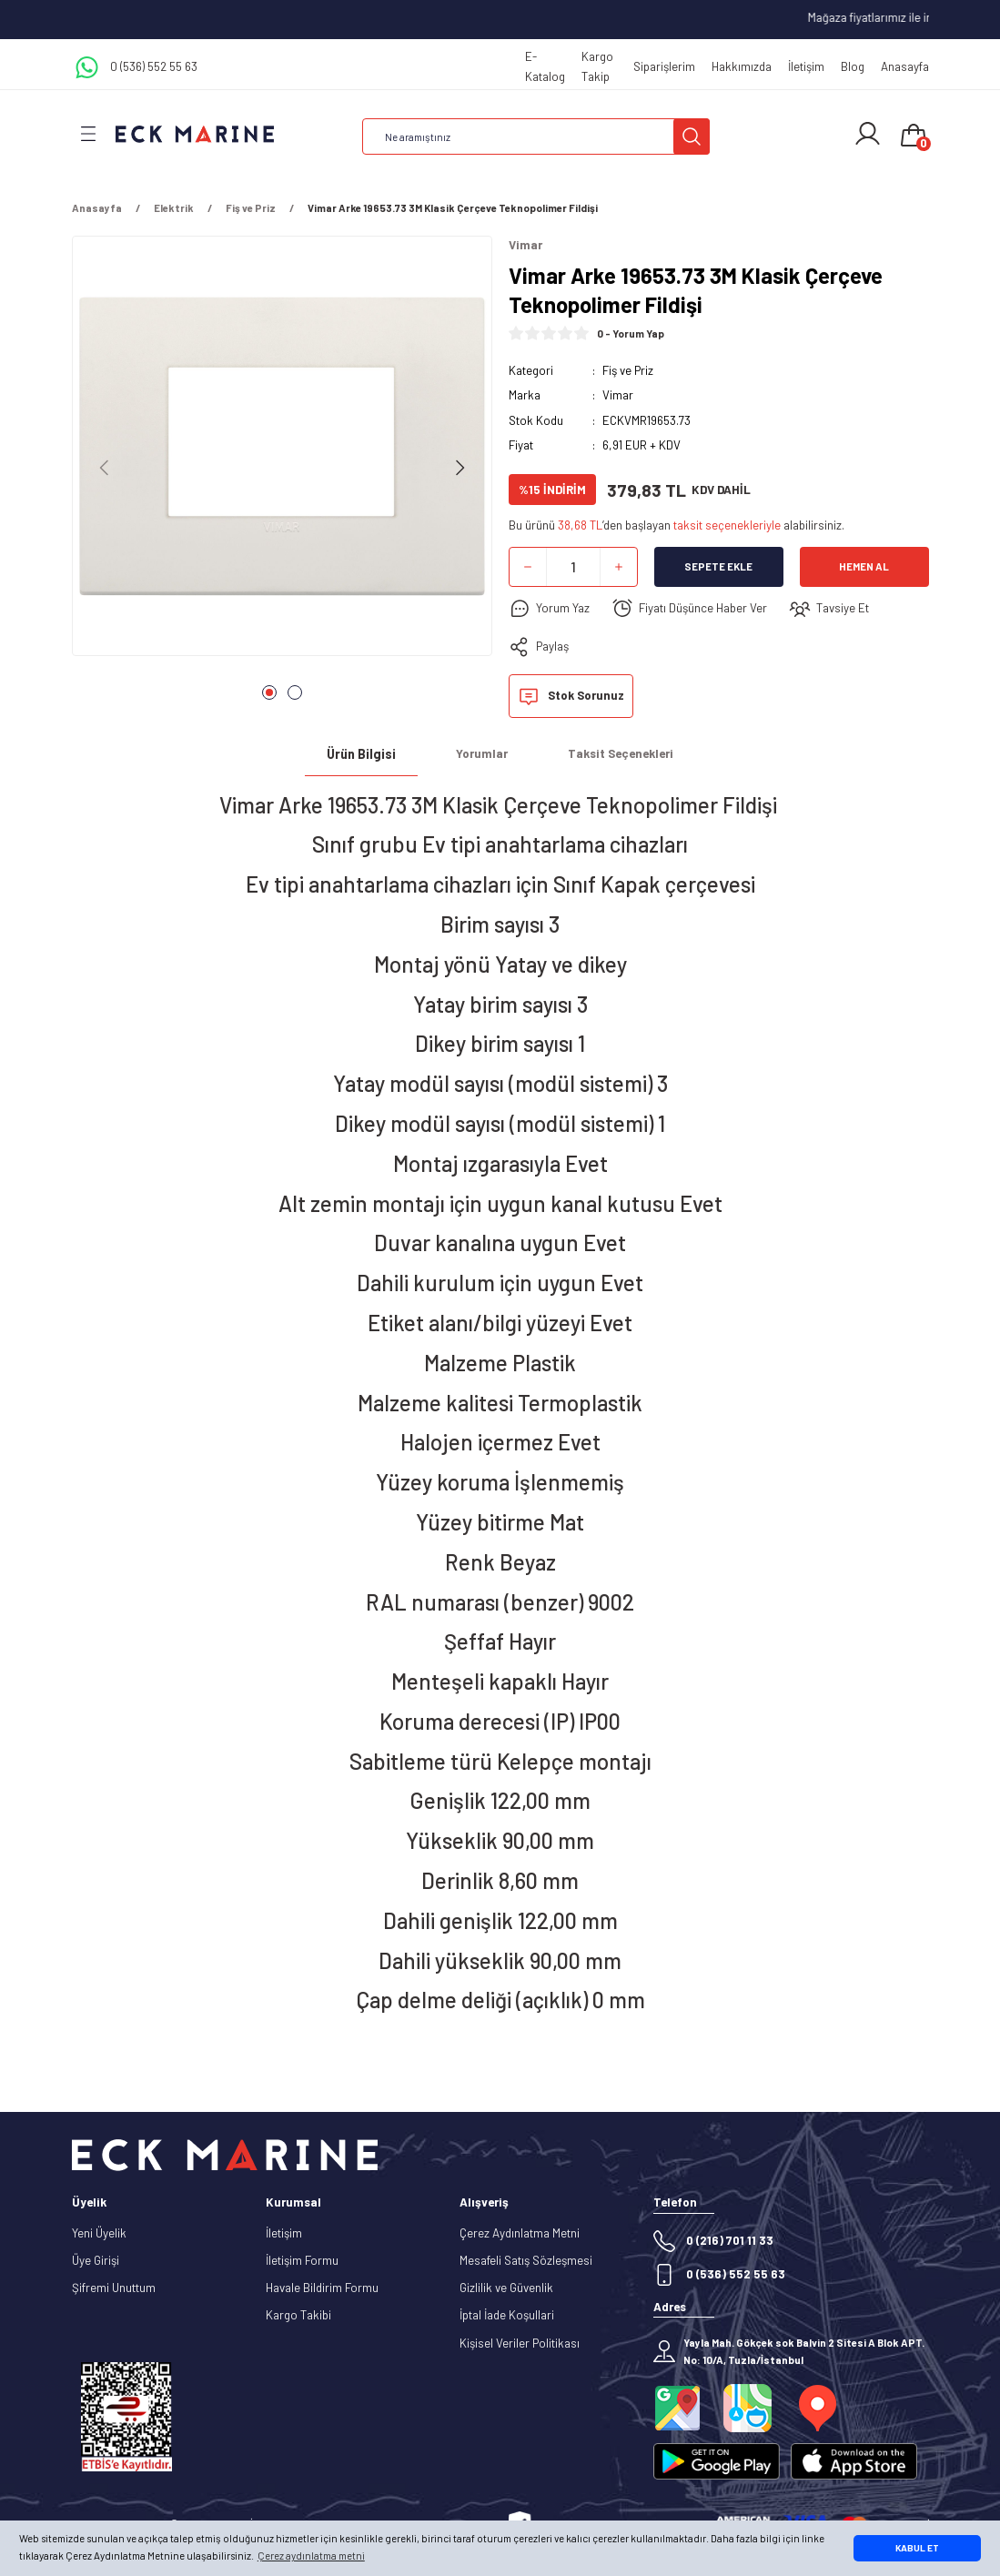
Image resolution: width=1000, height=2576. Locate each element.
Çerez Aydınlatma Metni (520, 2233)
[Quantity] (573, 567)
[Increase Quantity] (619, 567)
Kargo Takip (597, 66)
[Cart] (913, 136)
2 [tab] (295, 692)
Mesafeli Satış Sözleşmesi (526, 2260)
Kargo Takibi (298, 2315)
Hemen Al (864, 566)
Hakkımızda (742, 66)
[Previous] (105, 468)
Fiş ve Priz (627, 370)
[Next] (459, 468)
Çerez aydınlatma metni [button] (311, 2555)
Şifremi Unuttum (114, 2287)
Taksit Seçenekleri (620, 753)
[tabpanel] (282, 451)
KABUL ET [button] (917, 2547)
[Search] (536, 136)
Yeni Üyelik (99, 2233)
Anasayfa (905, 66)
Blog (852, 66)
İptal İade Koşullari (507, 2315)
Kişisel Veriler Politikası (520, 2343)
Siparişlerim (664, 66)
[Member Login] (868, 133)
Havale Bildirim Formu (322, 2287)
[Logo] (195, 133)
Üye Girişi (95, 2260)
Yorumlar (482, 753)
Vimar (617, 395)
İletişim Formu (302, 2260)
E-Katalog (545, 66)
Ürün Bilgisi (361, 754)
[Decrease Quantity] (528, 567)
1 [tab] (269, 692)
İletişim (806, 66)
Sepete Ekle (718, 566)
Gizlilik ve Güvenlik (506, 2287)
